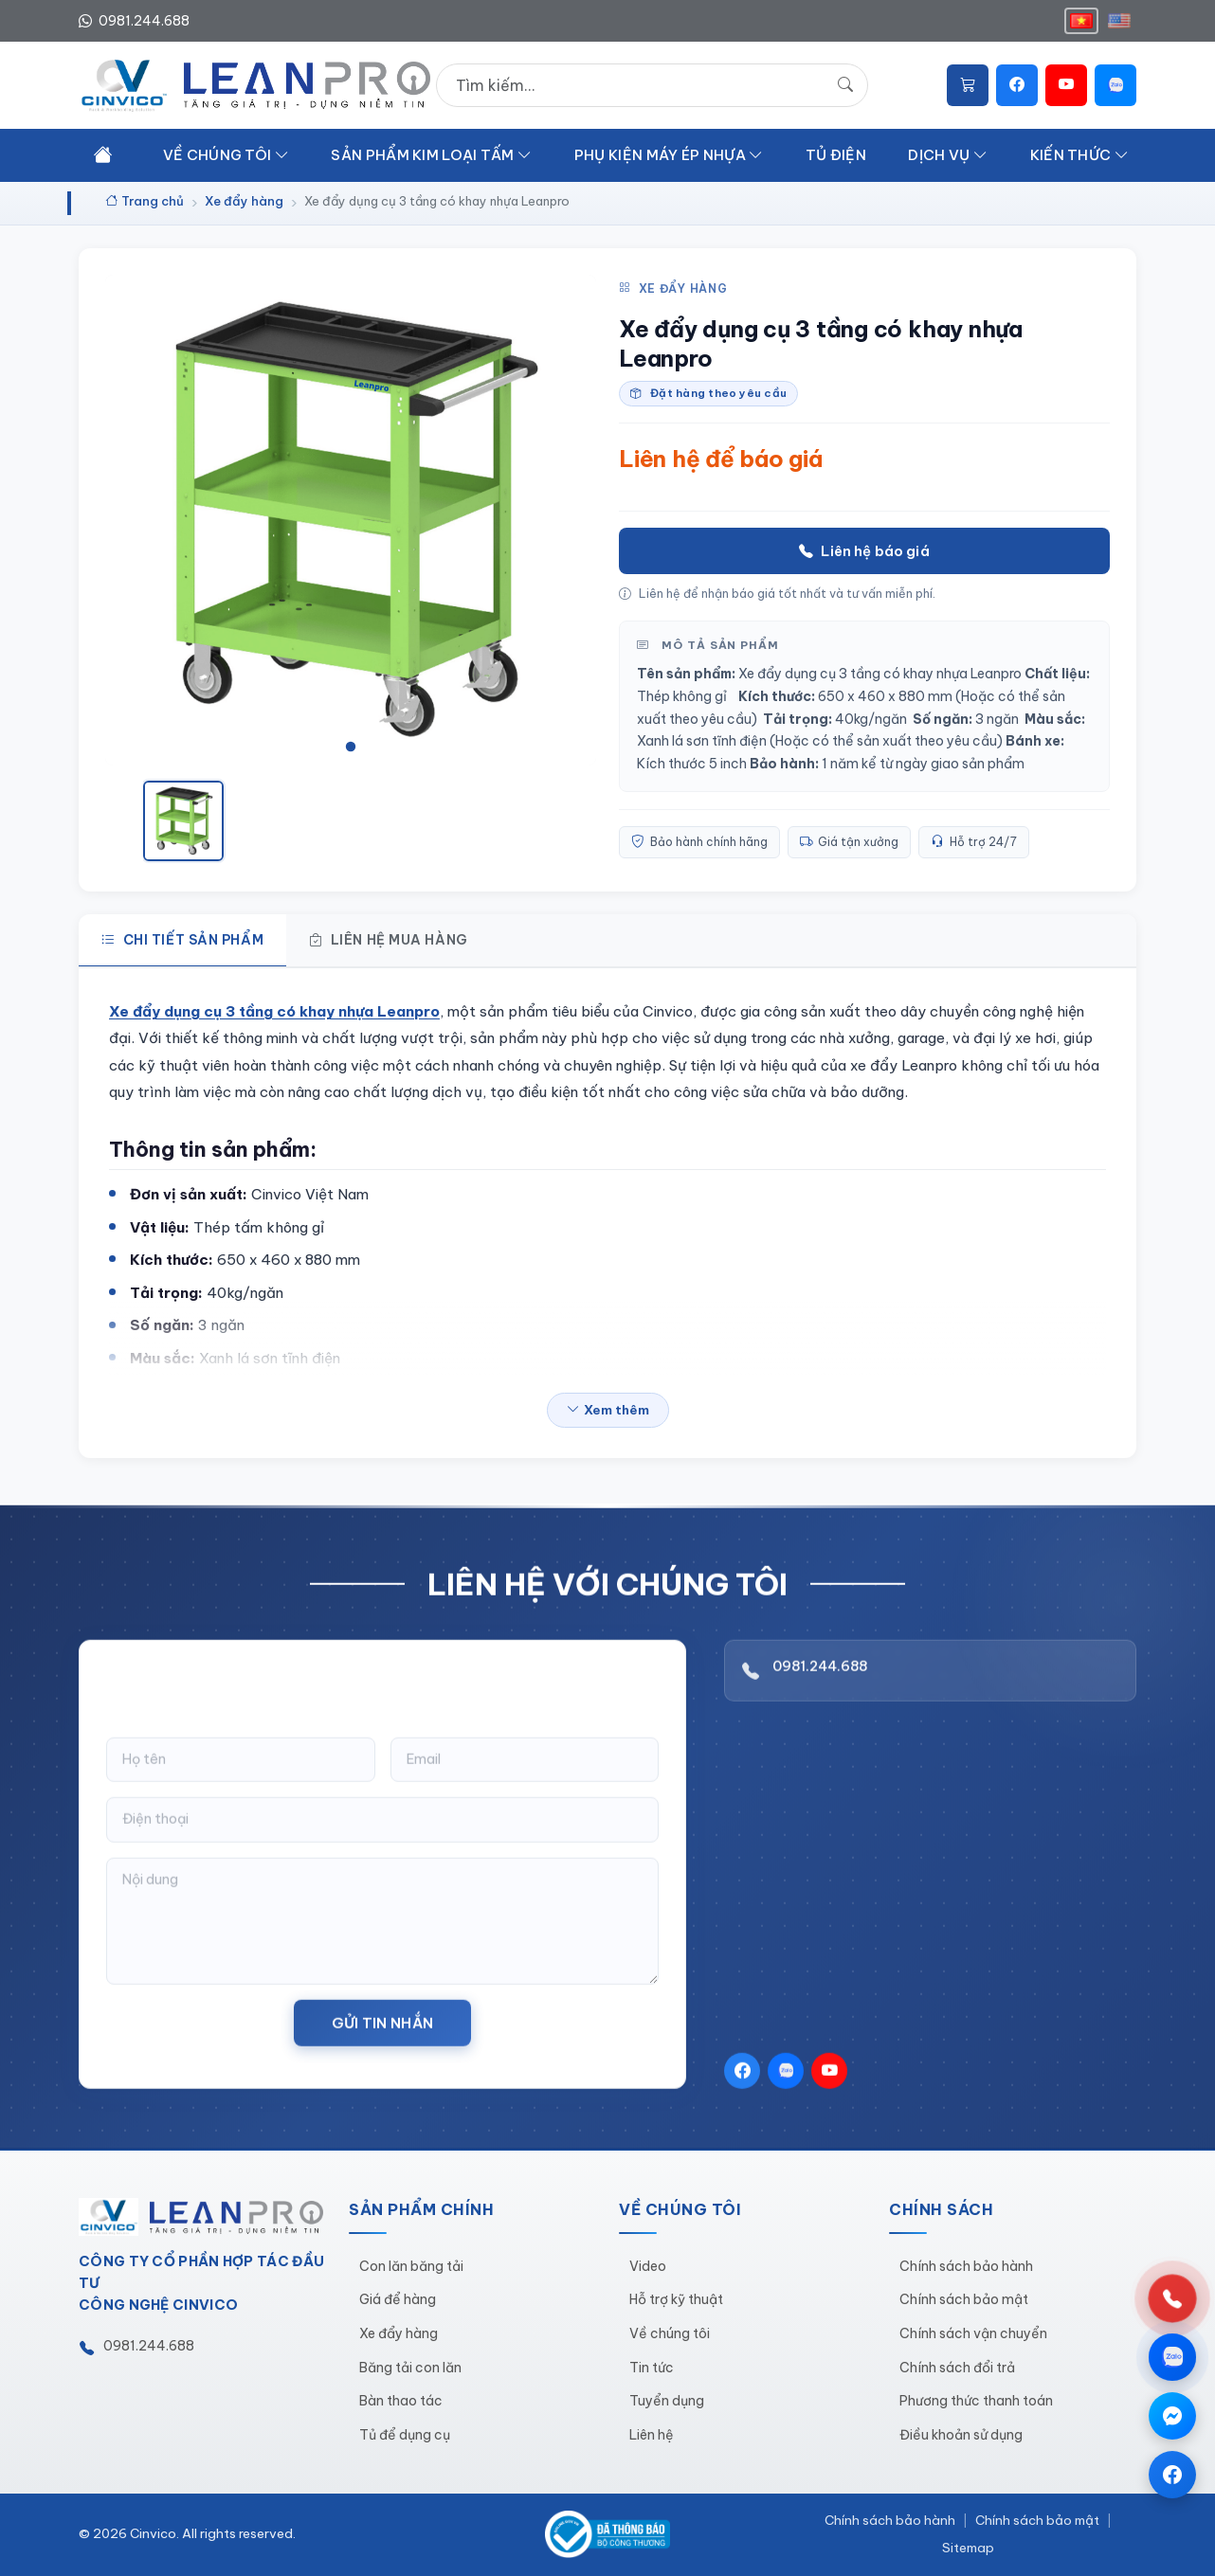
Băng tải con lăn (410, 2367)
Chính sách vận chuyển (973, 2333)
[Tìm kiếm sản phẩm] (652, 85)
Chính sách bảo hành (966, 2266)
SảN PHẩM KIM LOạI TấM (431, 155)
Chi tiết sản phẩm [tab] (182, 940)
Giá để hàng (397, 2299)
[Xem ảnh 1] (183, 821)
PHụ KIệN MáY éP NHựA (669, 155)
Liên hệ (651, 2434)
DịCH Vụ (948, 155)
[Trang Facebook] (1172, 2474)
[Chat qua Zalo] (1172, 2357)
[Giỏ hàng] (967, 85)
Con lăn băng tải (411, 2266)
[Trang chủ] (103, 153)
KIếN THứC (1079, 155)
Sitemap (968, 2547)
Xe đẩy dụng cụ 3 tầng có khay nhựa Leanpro (274, 1011)
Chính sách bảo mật (963, 2299)
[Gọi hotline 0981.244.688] (1172, 2298)
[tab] (350, 746)
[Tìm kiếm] (845, 85)
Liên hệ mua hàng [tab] (388, 940)
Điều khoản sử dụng (961, 2434)
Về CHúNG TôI (226, 155)
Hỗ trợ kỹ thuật (676, 2299)
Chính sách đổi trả (957, 2367)
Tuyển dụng (666, 2400)
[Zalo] (1115, 85)
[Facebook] (1017, 85)
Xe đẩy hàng (673, 288)
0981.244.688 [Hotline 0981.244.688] (134, 20)
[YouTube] (1066, 85)
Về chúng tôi (669, 2333)
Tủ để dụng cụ (404, 2434)
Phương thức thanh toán (976, 2400)
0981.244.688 (819, 1691)
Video (647, 2266)
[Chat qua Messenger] (1172, 2416)
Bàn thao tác (401, 2400)
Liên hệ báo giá (864, 551)
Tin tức (651, 2367)
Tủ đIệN (836, 155)
